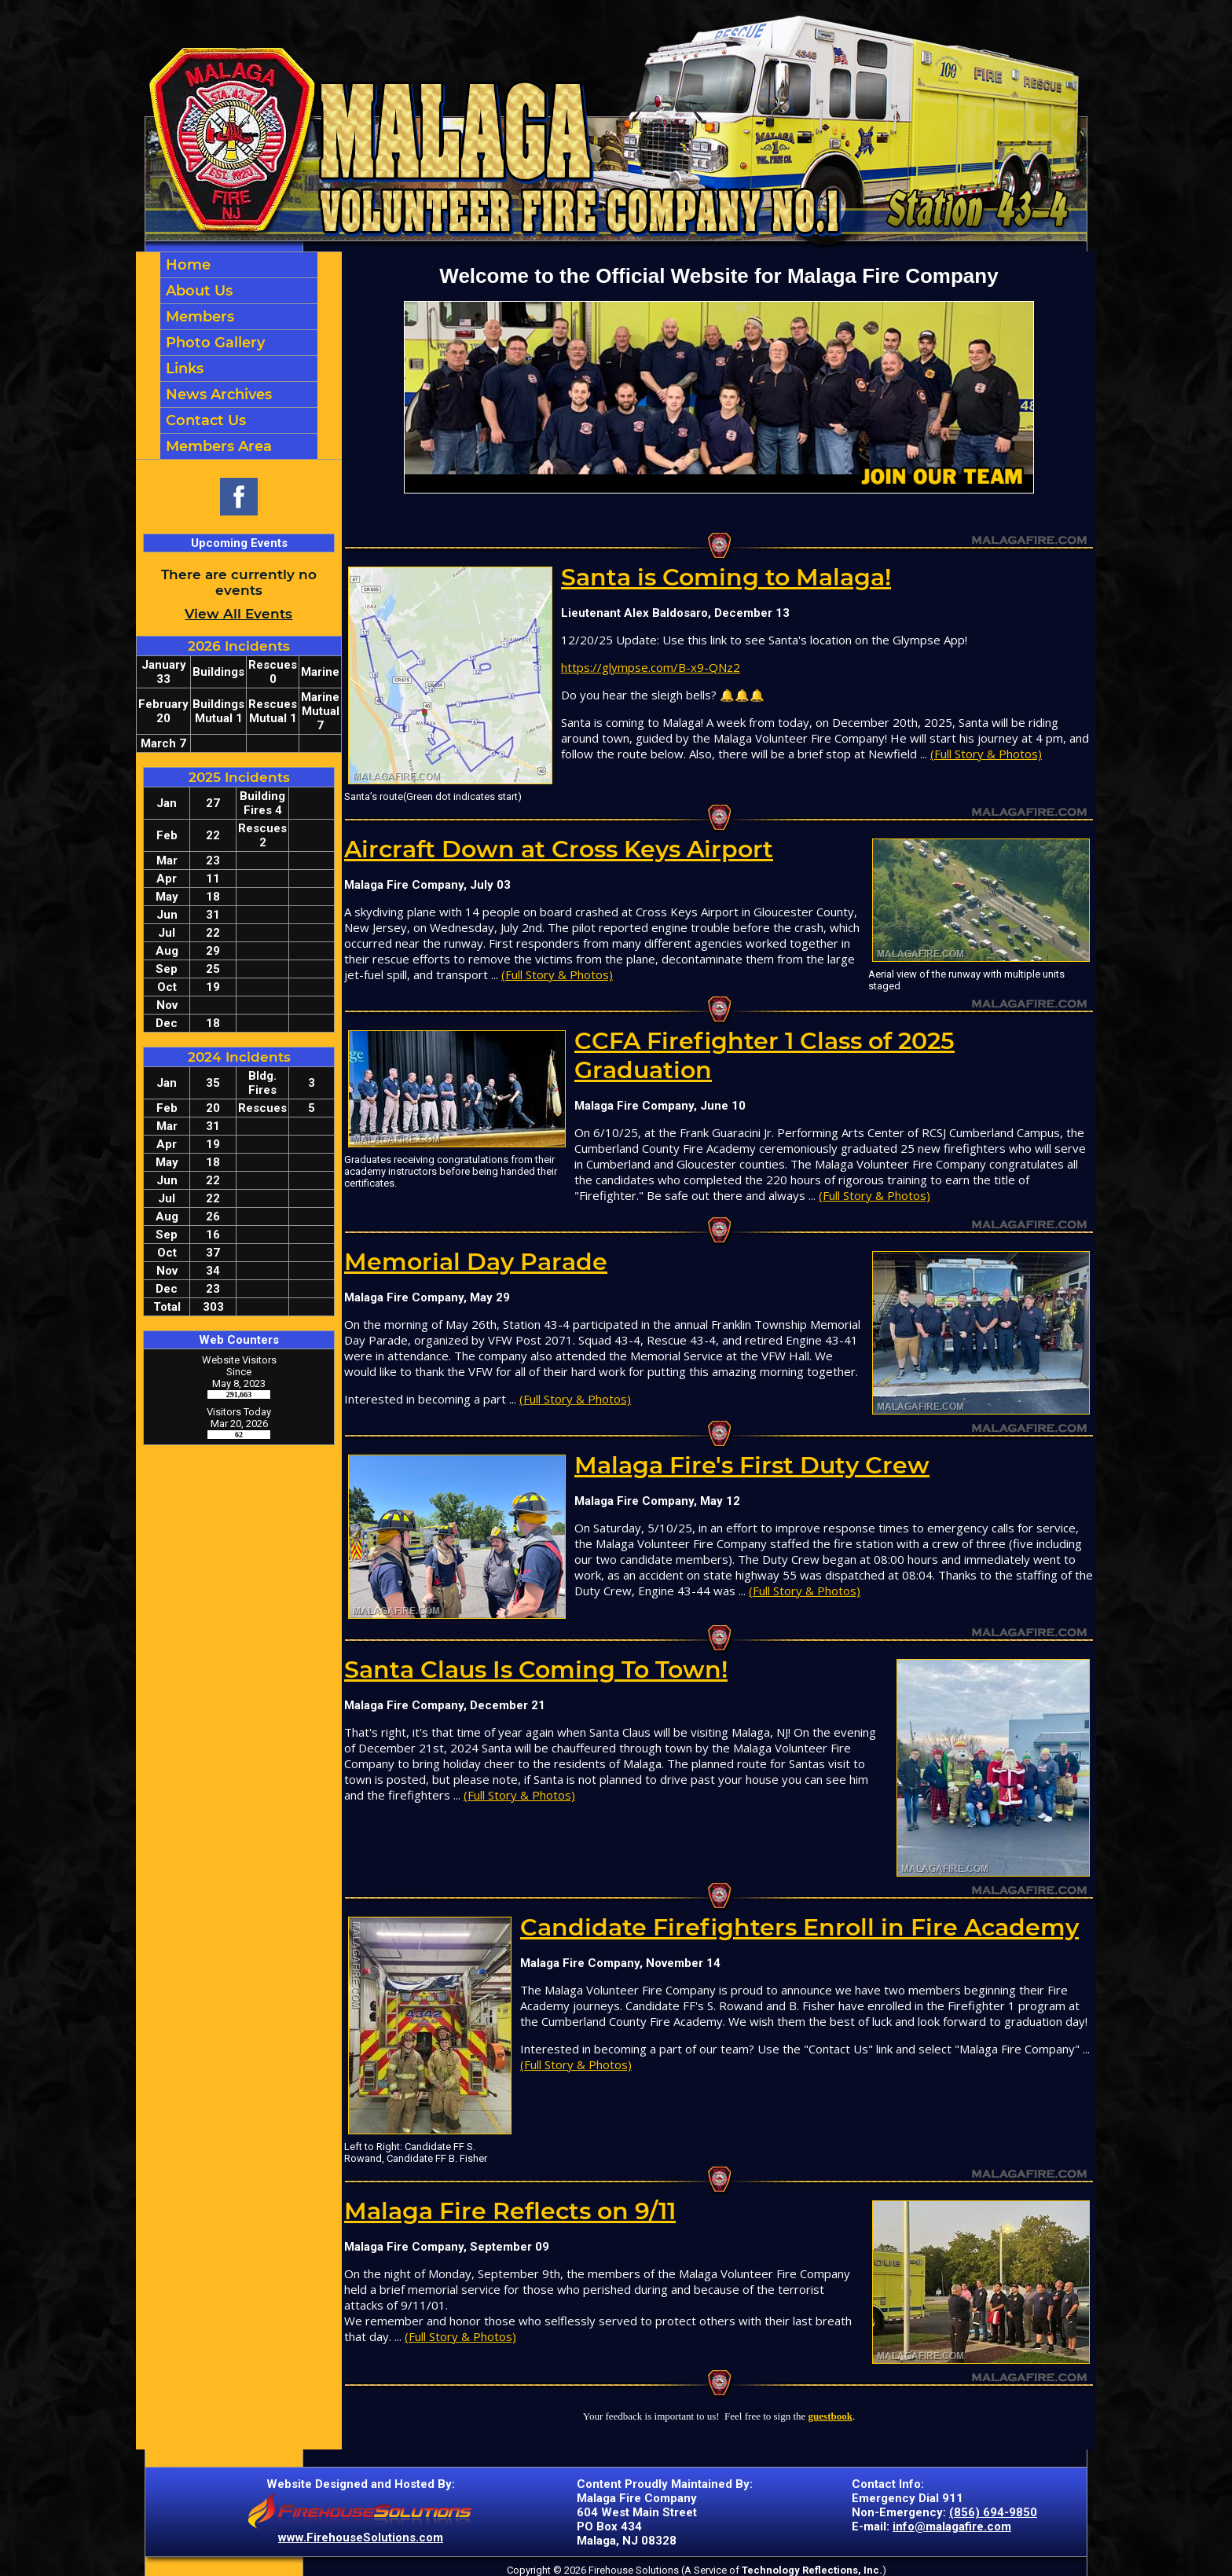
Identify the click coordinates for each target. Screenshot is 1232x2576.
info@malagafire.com (952, 2526)
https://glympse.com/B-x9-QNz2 (650, 667)
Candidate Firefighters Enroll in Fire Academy (799, 1927)
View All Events (238, 614)
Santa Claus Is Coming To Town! (536, 1669)
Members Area (217, 446)
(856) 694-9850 (993, 2512)
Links (183, 368)
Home (186, 264)
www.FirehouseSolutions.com (360, 2537)
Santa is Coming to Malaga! (726, 577)
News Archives (217, 394)
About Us (197, 290)
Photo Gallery (213, 342)
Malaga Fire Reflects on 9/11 (510, 2211)
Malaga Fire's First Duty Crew (752, 1465)
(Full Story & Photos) (986, 753)
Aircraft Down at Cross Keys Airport (558, 849)
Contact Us (204, 420)
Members (198, 316)
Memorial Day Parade (475, 1261)
